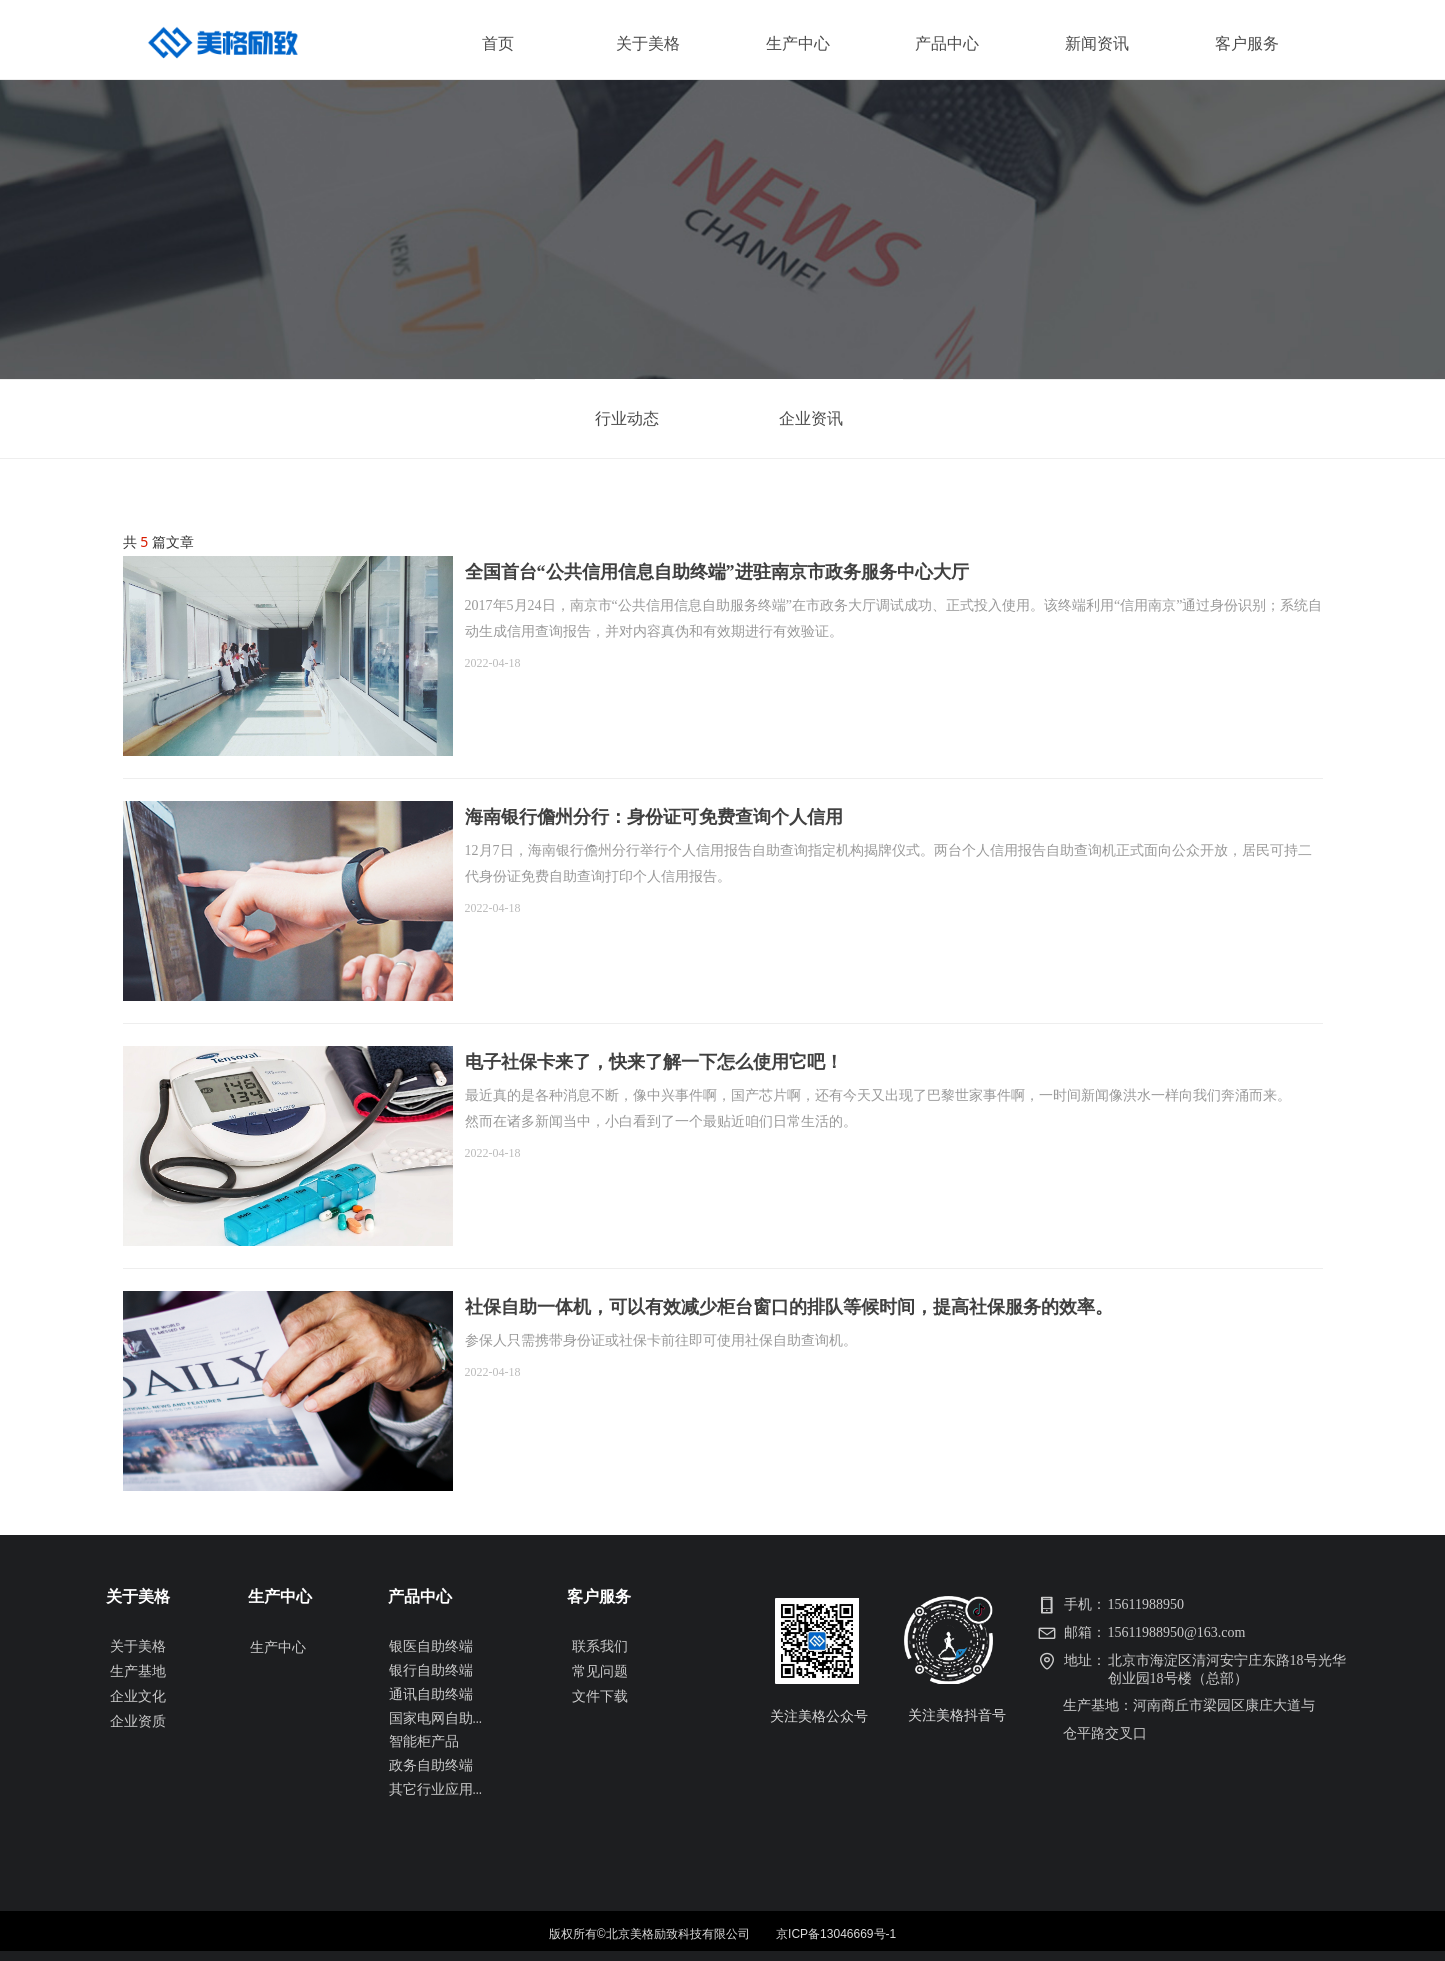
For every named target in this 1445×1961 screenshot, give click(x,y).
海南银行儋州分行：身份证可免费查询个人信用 (654, 817)
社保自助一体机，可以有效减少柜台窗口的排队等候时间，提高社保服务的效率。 (789, 1307)
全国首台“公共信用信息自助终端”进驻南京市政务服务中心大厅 (717, 572)
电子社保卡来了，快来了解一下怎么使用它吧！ (654, 1062)
